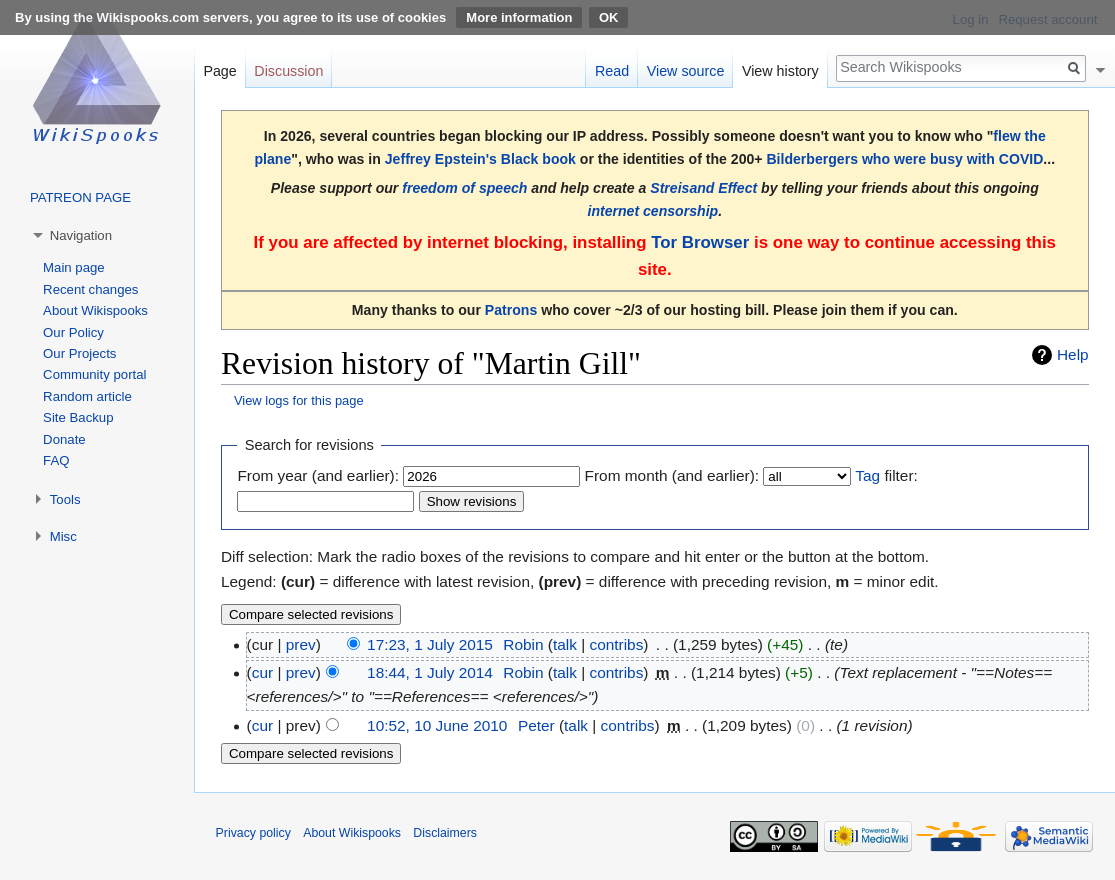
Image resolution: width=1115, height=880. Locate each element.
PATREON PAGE (80, 197)
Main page (74, 267)
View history (780, 71)
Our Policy (73, 332)
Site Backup (78, 417)
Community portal (94, 374)
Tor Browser (700, 242)
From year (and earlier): (318, 475)
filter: (886, 475)
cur (262, 672)
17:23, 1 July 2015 (430, 644)
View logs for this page (299, 400)
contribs (616, 644)
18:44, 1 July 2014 (430, 672)
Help (1073, 354)
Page (219, 71)
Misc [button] (63, 536)
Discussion (288, 71)
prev (301, 644)
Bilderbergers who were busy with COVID (904, 159)
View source (686, 71)
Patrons (511, 310)
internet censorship (653, 211)
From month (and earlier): (672, 475)
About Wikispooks (95, 310)
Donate (64, 439)
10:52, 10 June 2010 (437, 725)
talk (565, 644)
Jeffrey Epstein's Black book (480, 159)
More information (519, 17)
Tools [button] (65, 499)
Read (612, 71)
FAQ (56, 460)
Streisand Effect (703, 188)
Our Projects (79, 353)
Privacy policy (253, 833)
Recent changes (90, 289)
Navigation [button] (81, 235)
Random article (87, 396)
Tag (867, 475)
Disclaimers (445, 833)
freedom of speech (464, 188)
